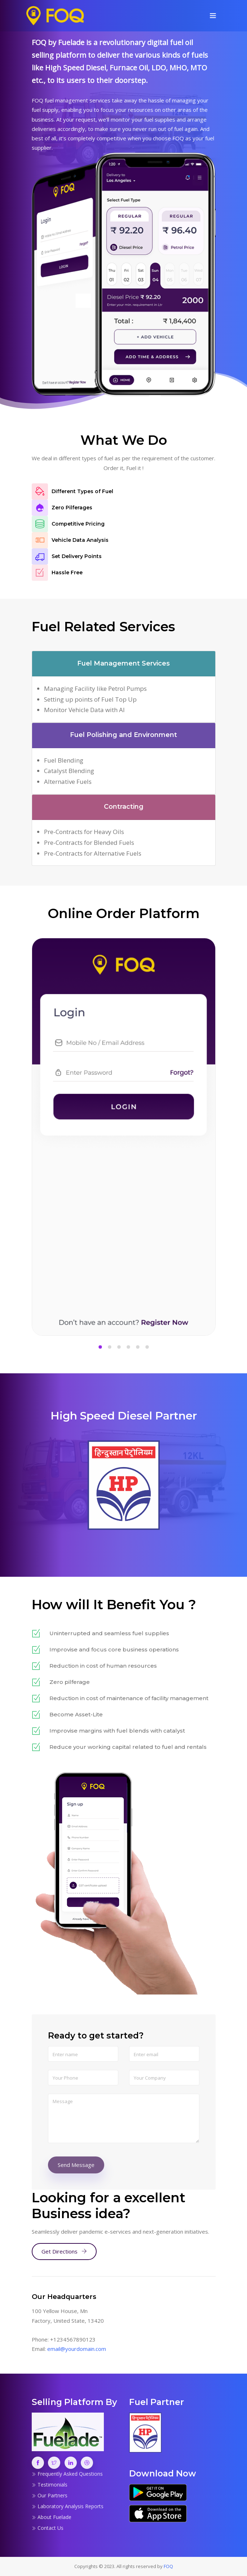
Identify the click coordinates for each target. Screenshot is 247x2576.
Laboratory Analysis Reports (67, 2506)
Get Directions (64, 2251)
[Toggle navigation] (213, 15)
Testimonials (49, 2484)
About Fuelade (51, 2517)
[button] (100, 1348)
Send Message (76, 2164)
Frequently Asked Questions (67, 2473)
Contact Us (47, 2527)
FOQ (168, 2566)
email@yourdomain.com (76, 2348)
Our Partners (49, 2495)
